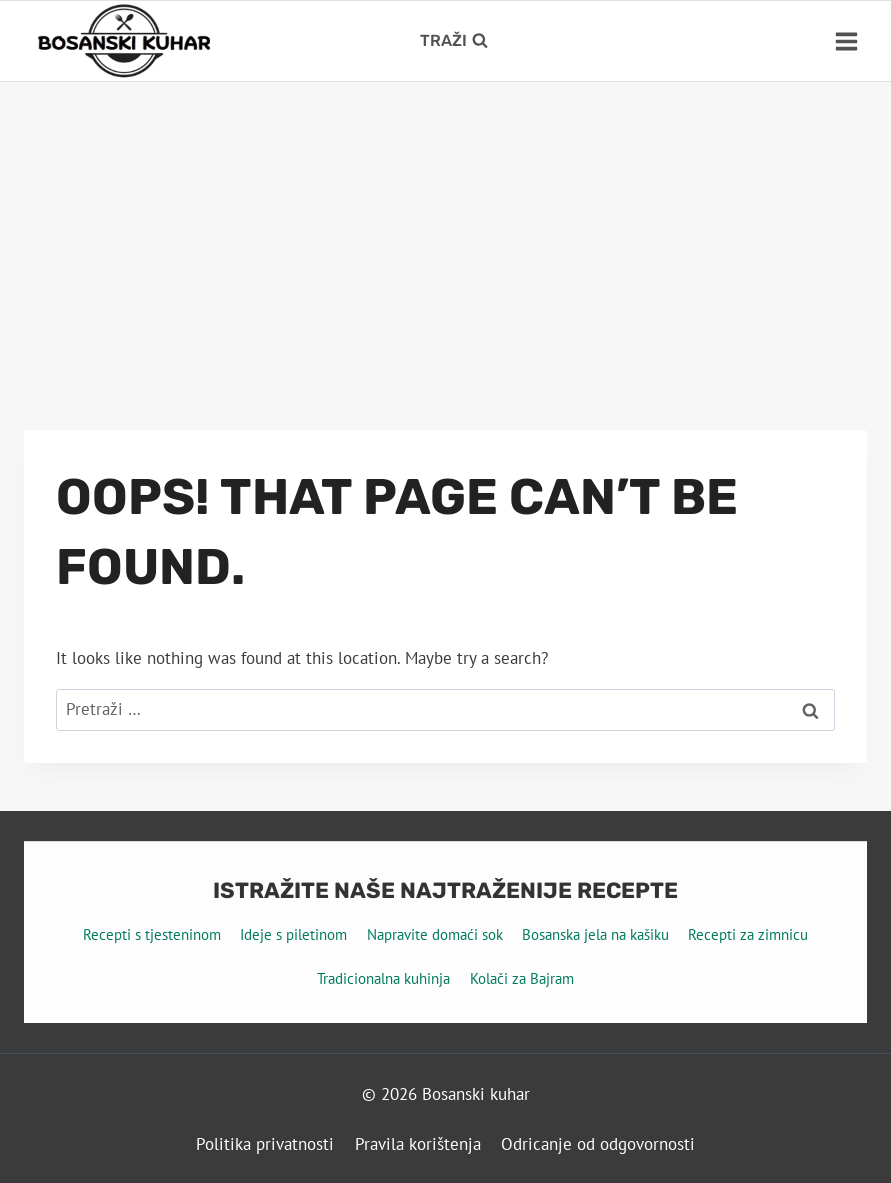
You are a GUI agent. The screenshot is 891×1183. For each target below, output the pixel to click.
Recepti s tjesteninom (152, 934)
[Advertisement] (445, 232)
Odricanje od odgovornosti (598, 1144)
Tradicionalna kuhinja (383, 978)
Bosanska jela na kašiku (595, 934)
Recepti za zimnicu (748, 934)
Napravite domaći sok (435, 934)
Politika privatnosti (265, 1144)
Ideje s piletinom (293, 934)
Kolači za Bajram (522, 978)
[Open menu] (846, 41)
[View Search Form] (454, 41)
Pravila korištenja (418, 1144)
